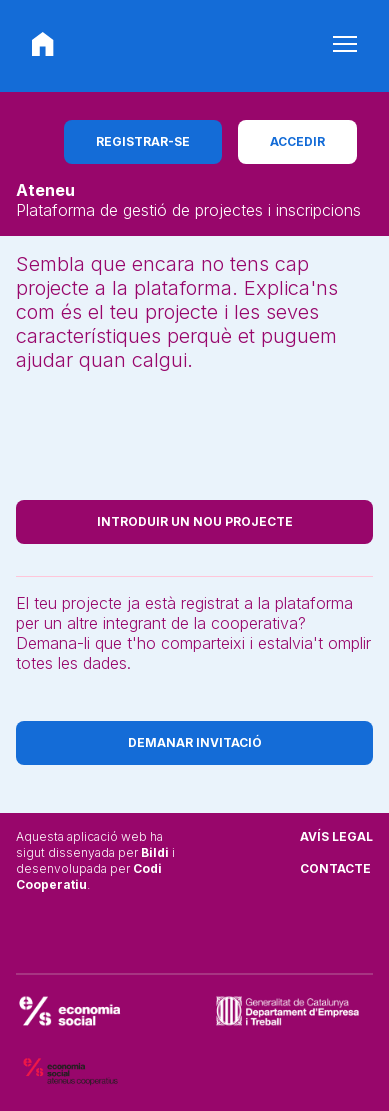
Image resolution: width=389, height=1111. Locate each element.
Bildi (155, 852)
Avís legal (336, 836)
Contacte (335, 868)
